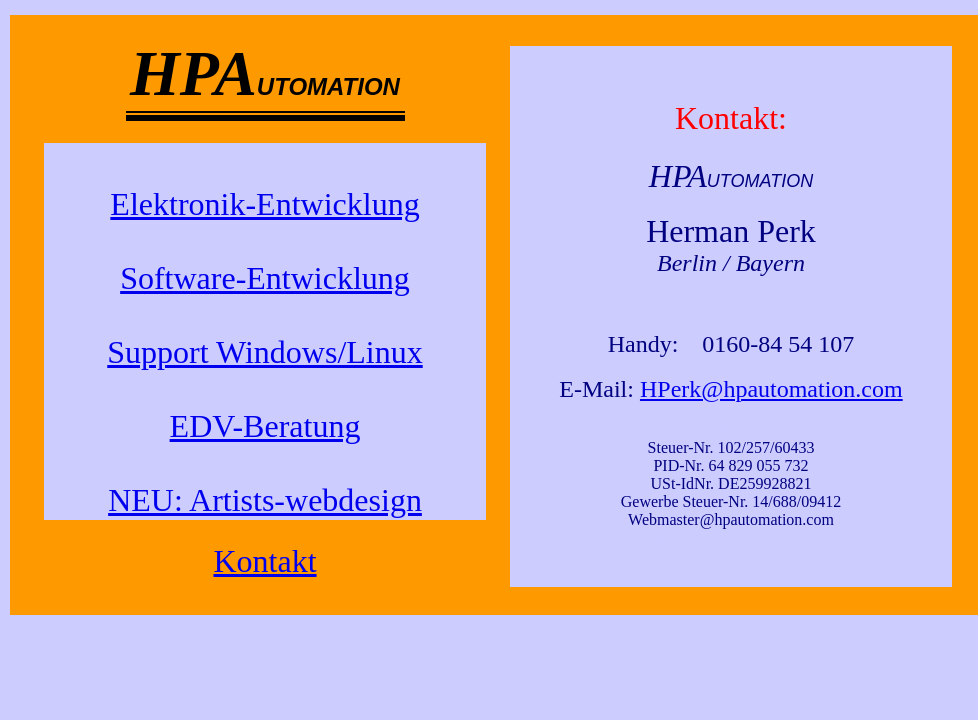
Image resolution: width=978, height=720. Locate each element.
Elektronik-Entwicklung (264, 204)
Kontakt (264, 561)
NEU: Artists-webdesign (265, 500)
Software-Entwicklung (265, 278)
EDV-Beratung (265, 426)
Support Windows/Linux (264, 352)
